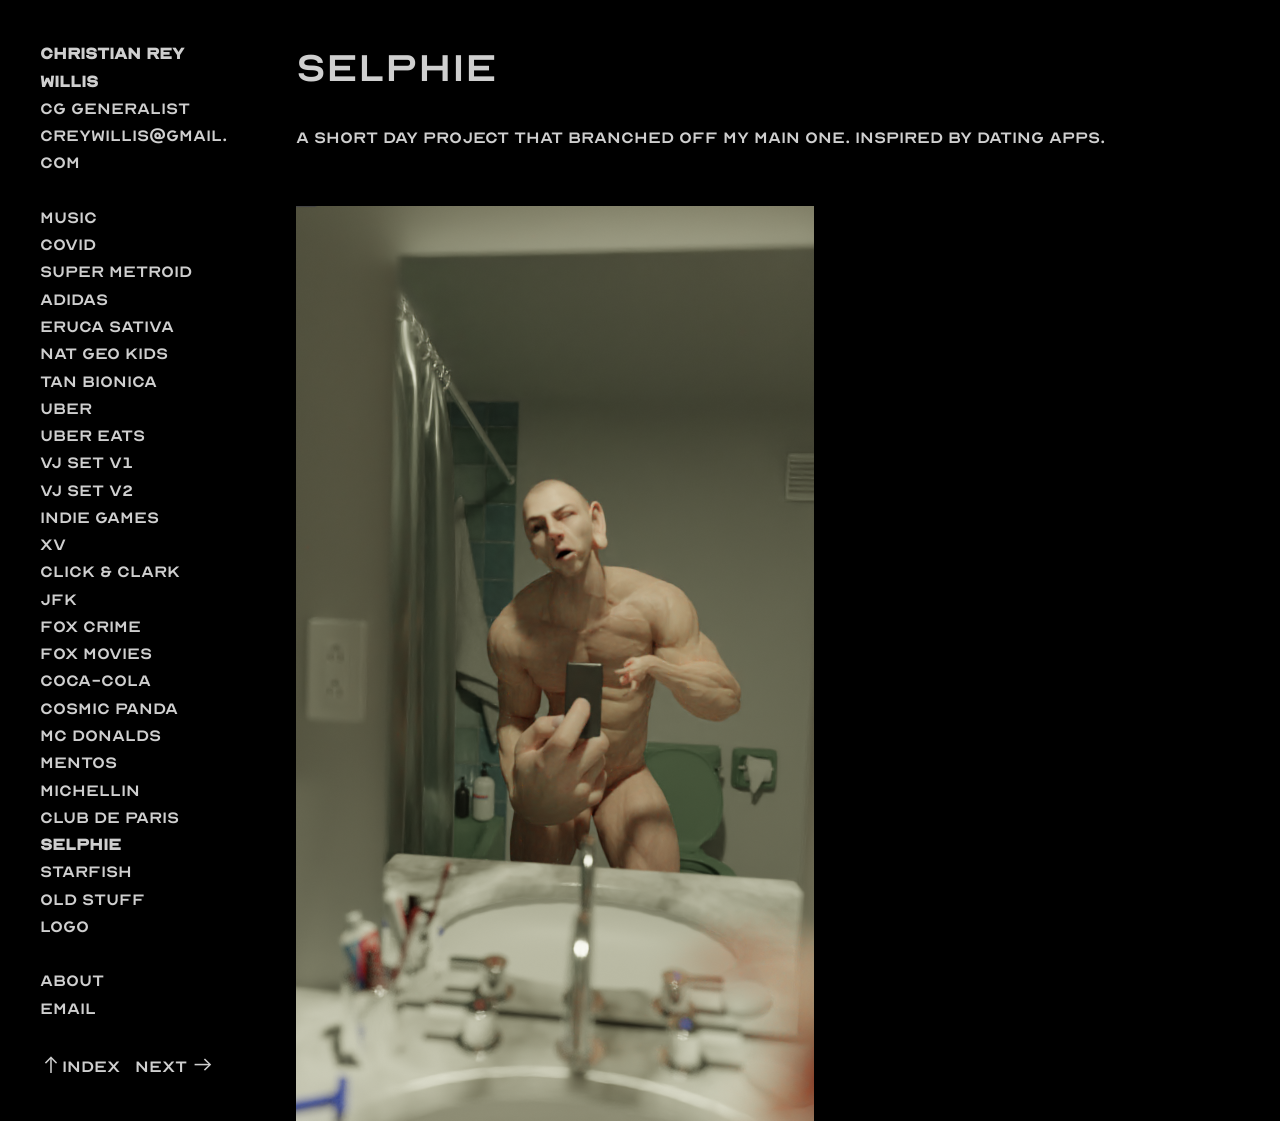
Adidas (74, 299)
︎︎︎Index (80, 1066)
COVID (68, 244)
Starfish (86, 871)
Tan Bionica (98, 381)
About (72, 980)
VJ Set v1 (87, 462)
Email (68, 1008)
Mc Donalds (100, 735)
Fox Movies (96, 653)
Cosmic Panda (109, 708)
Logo (64, 926)
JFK (58, 599)
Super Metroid (116, 271)
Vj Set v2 (87, 490)
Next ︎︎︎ (174, 1066)
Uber (66, 408)
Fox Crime (90, 626)
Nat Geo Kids (104, 353)
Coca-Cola (95, 680)
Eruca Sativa (107, 326)
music (68, 217)
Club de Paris (109, 817)
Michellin (90, 790)
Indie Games (99, 517)
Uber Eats (92, 435)
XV (53, 544)
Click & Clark (110, 571)
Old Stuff (92, 899)
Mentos (78, 762)
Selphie (80, 844)
